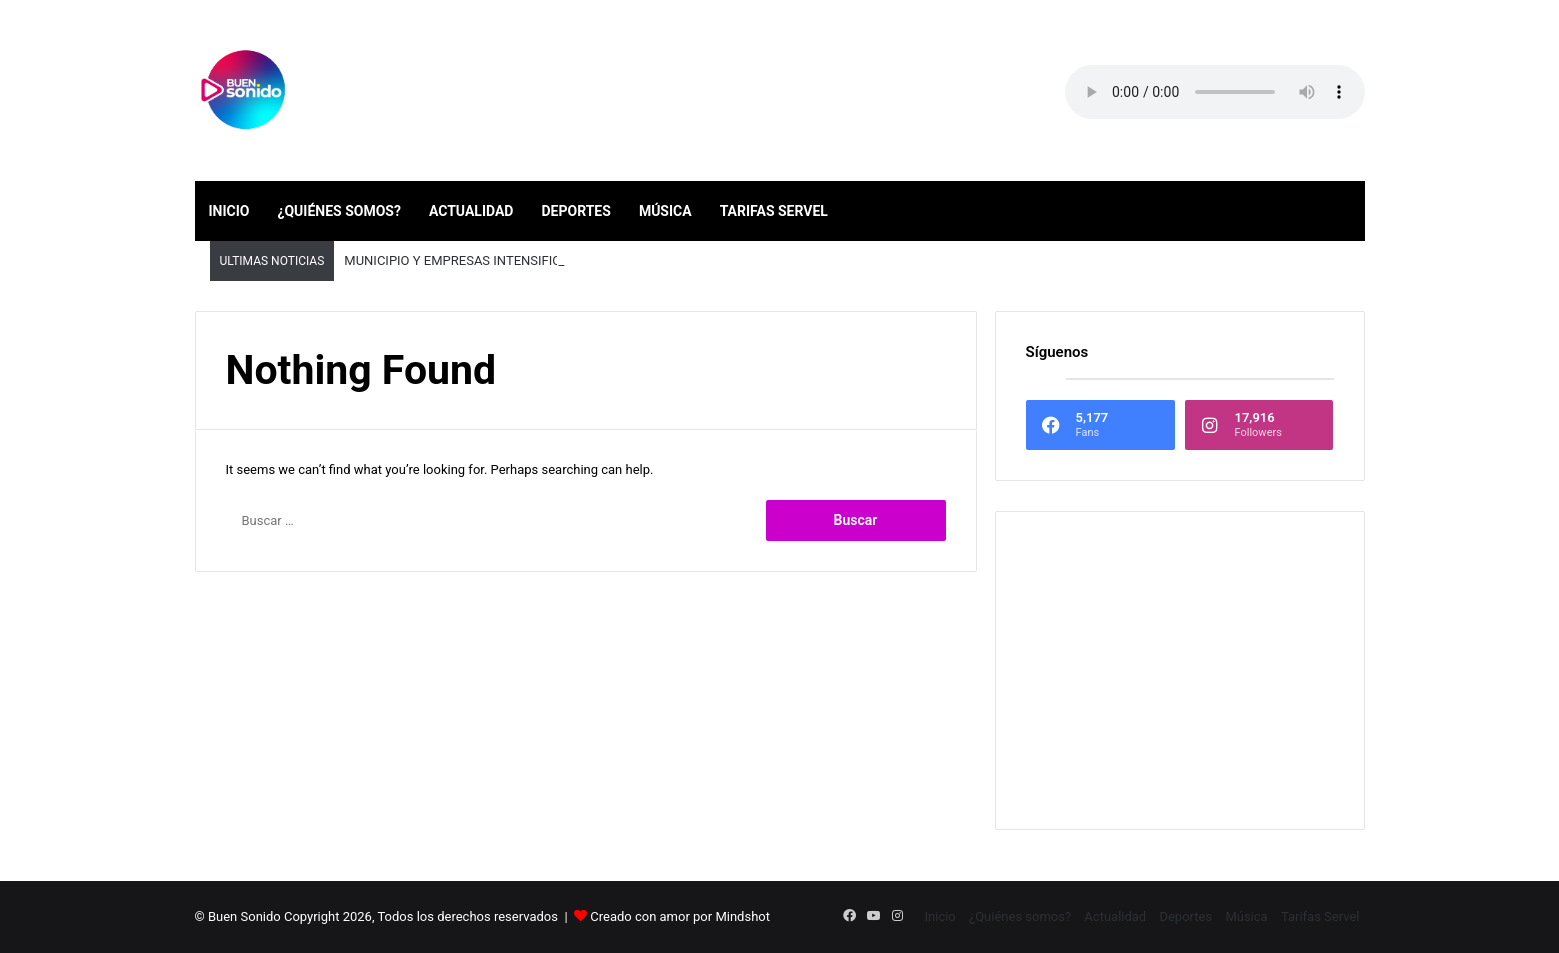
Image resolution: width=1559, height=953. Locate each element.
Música (665, 211)
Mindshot (742, 916)
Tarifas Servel (774, 211)
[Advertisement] (1180, 670)
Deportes (575, 211)
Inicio (229, 211)
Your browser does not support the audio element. (1215, 92)
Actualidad (471, 211)
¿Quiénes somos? (338, 211)
